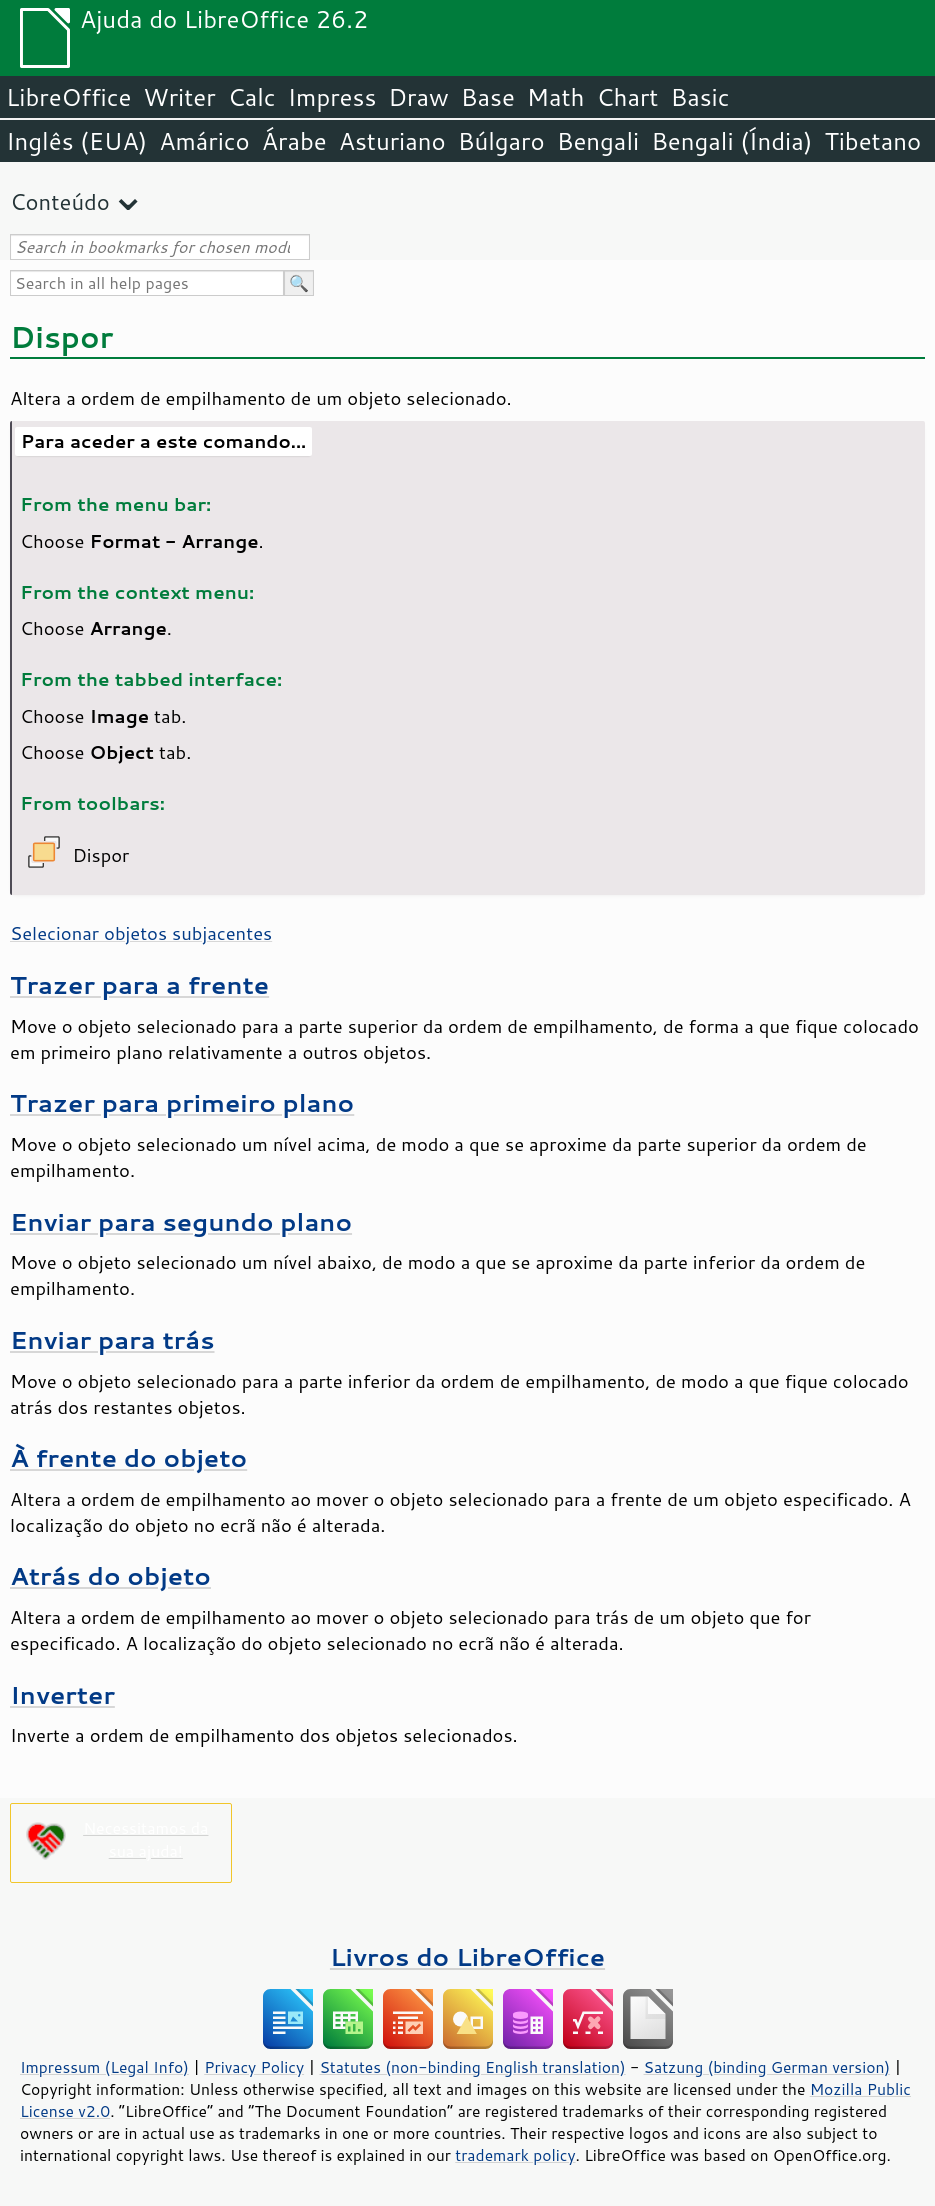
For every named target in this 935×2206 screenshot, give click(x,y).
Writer (179, 97)
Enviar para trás (112, 1339)
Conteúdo (60, 201)
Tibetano (872, 141)
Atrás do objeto (110, 1575)
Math (556, 97)
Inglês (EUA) (76, 141)
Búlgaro (501, 141)
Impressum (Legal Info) (104, 2067)
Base (488, 97)
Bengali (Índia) (731, 141)
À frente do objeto (128, 1457)
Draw (418, 97)
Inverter (62, 1694)
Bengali (598, 141)
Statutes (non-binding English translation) (472, 2067)
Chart (627, 97)
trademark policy (515, 2155)
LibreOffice (68, 97)
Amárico (204, 141)
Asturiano (392, 141)
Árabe (294, 141)
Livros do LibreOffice (467, 1956)
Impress (332, 97)
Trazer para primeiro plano (182, 1102)
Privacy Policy (254, 2067)
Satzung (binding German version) (767, 2067)
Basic (699, 97)
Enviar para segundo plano (181, 1221)
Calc (252, 97)
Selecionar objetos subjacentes (141, 933)
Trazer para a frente (139, 984)
